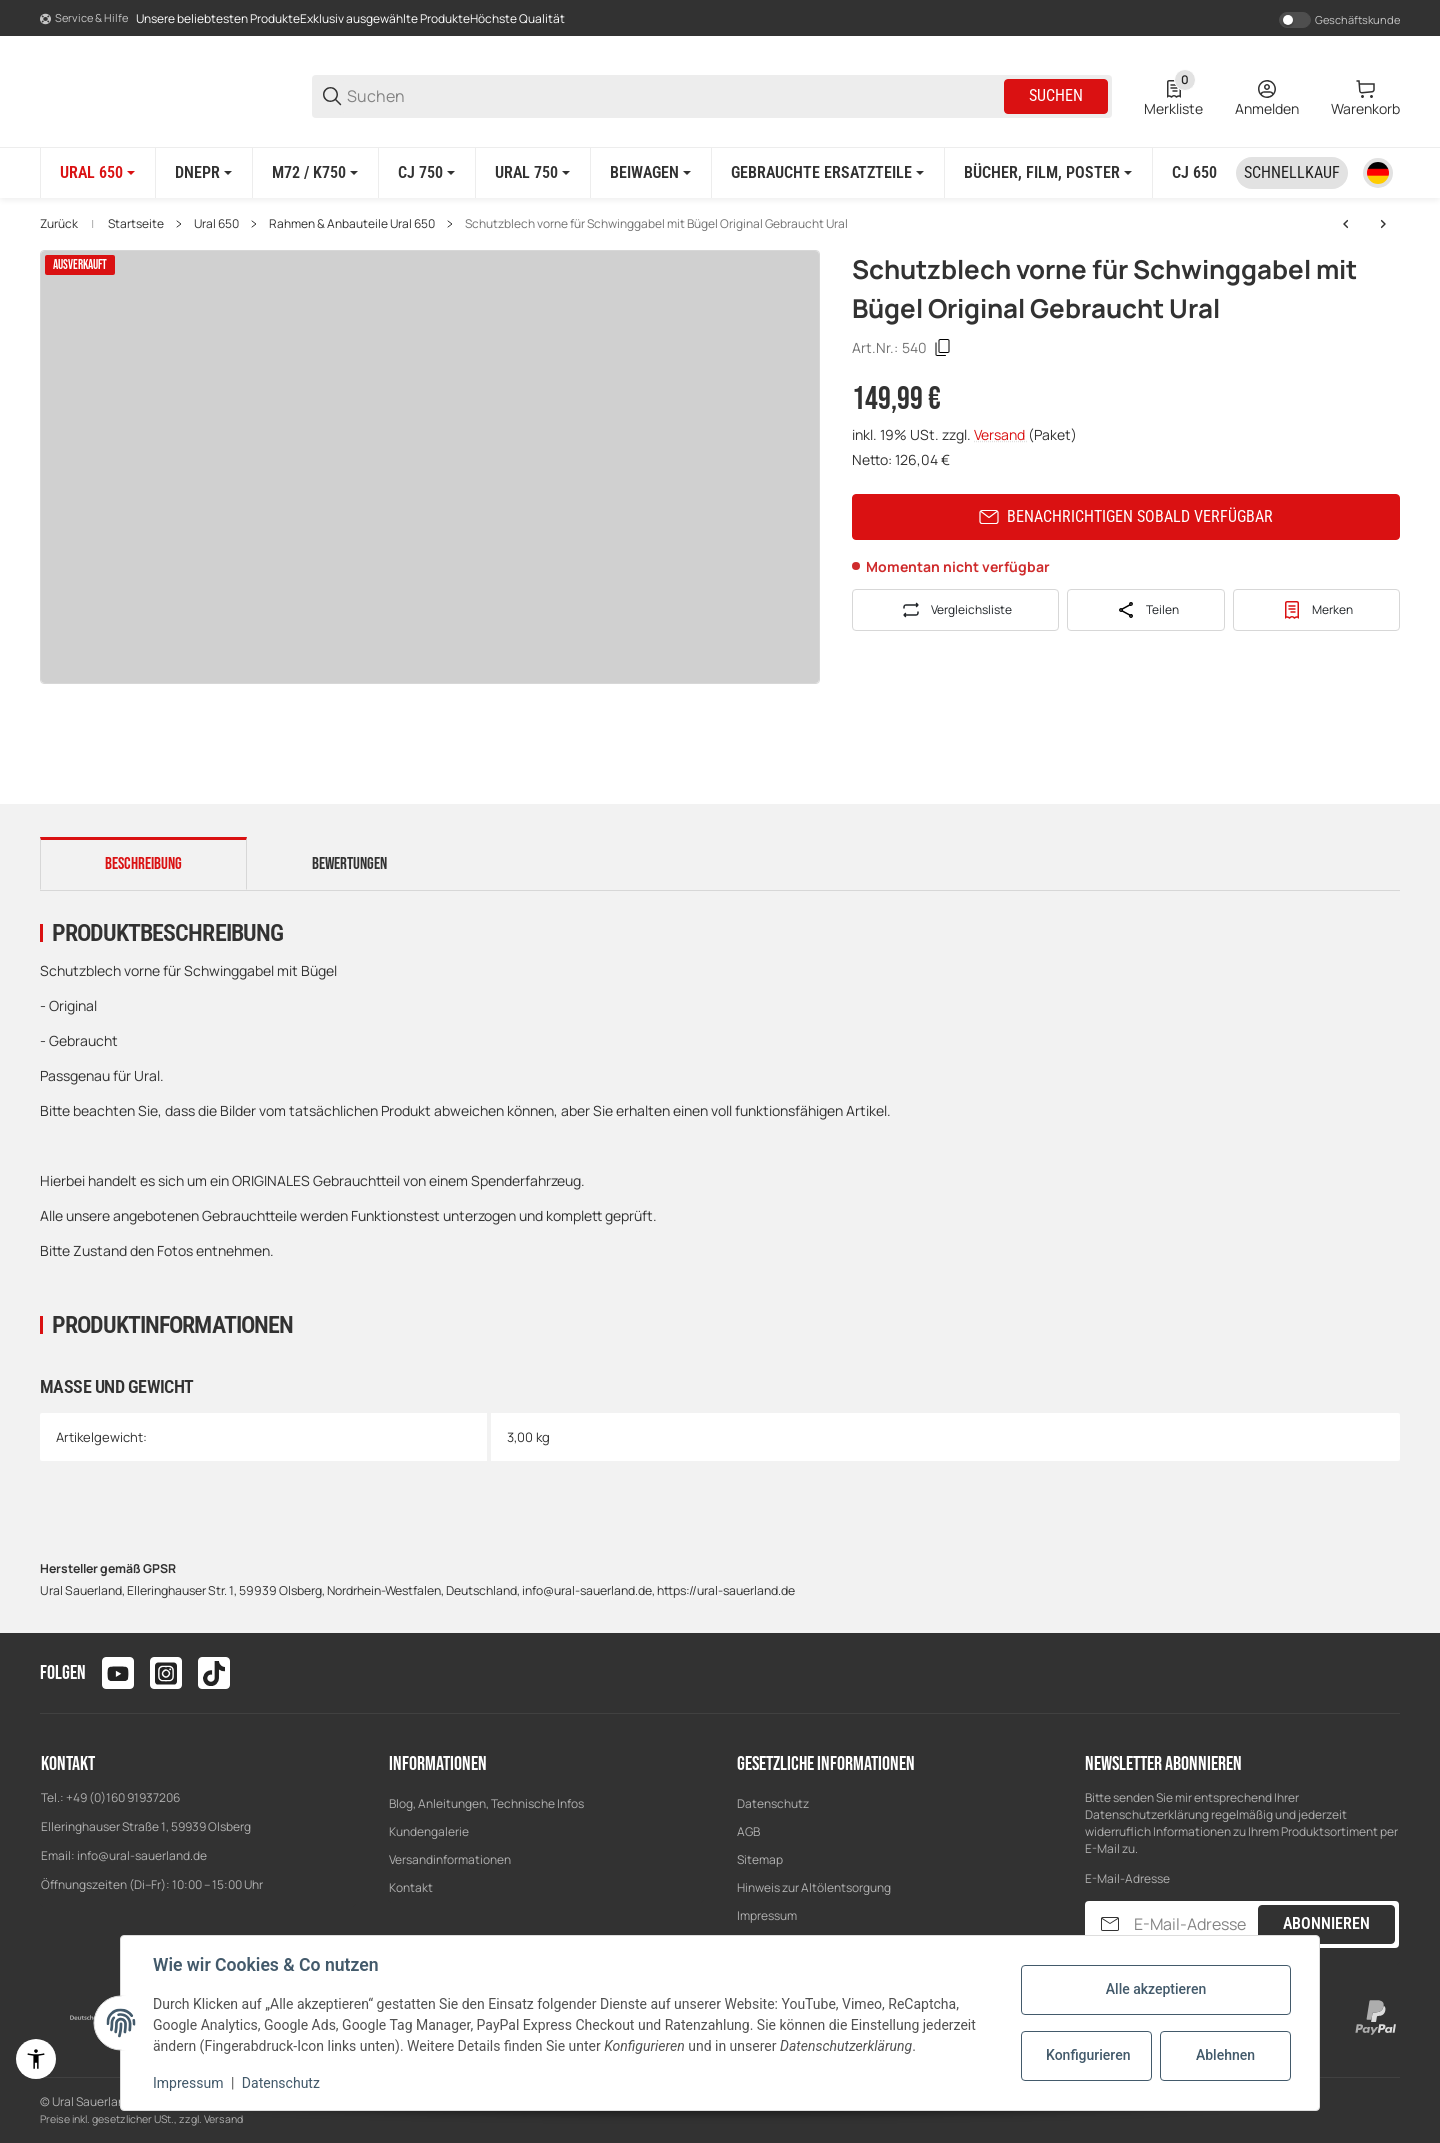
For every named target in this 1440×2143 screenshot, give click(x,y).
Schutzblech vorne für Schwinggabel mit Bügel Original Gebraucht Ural (656, 224)
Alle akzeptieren (1156, 1989)
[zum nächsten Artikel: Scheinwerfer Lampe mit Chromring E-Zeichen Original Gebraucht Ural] (1383, 224)
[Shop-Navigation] (84, 19)
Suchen (1056, 95)
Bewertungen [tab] (349, 864)
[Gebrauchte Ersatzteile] (827, 173)
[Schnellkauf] (1292, 173)
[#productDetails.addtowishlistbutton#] (1316, 610)
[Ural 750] (532, 173)
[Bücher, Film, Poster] (1048, 173)
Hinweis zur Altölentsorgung (814, 1887)
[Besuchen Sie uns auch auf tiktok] (214, 1673)
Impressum (767, 1915)
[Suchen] (674, 96)
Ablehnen (1225, 2055)
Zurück (59, 224)
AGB (748, 1831)
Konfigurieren (1088, 2055)
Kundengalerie (429, 1831)
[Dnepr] (203, 173)
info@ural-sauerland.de (142, 1855)
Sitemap (760, 1859)
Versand (1001, 434)
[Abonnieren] (1110, 1924)
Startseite (136, 224)
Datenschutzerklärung (1147, 1814)
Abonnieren (1326, 1923)
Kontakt (411, 1887)
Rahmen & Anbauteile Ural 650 (352, 224)
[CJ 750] (426, 173)
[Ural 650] (97, 173)
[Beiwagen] (650, 173)
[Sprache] (1378, 173)
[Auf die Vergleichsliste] (955, 610)
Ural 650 (216, 224)
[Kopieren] (943, 348)
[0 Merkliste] (1173, 96)
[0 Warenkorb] (1365, 96)
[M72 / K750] (315, 173)
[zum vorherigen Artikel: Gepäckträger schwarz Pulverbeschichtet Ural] (1346, 224)
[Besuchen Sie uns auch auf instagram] (166, 1673)
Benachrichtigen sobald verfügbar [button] (1126, 516)
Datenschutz (773, 1803)
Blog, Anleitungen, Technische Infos (486, 1803)
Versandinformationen (450, 1859)
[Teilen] (1146, 610)
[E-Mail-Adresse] (1194, 1924)
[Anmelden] (1267, 96)
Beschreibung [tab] (143, 864)
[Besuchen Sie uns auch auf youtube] (118, 1673)
